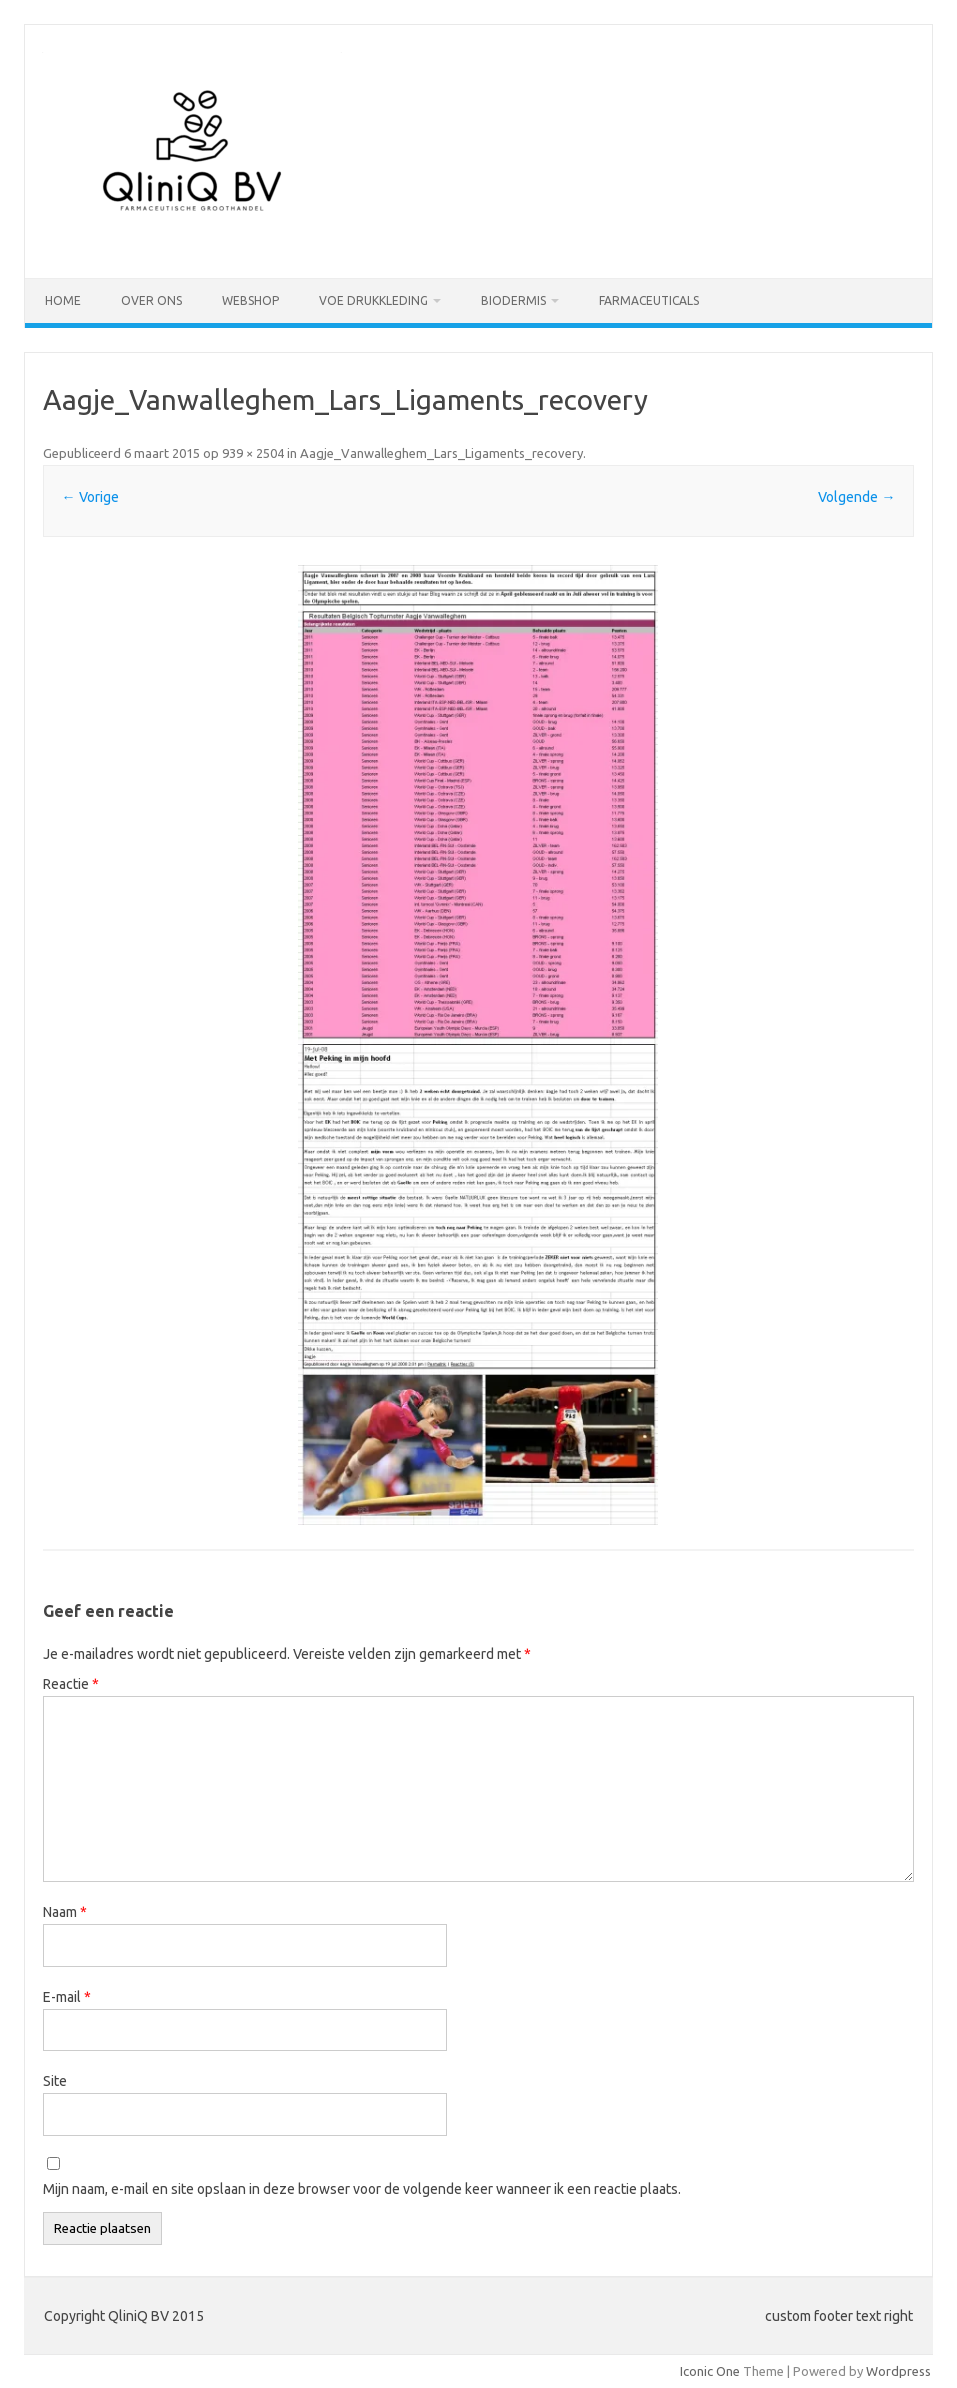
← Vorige (90, 497)
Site (55, 2081)
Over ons (151, 300)
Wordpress (898, 2371)
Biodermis (513, 300)
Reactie (71, 1684)
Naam (65, 1912)
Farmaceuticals (649, 300)
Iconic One (710, 2371)
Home (63, 300)
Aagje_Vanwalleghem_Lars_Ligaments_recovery (441, 453)
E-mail (67, 1997)
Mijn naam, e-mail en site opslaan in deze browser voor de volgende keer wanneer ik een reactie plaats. (362, 2189)
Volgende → (856, 497)
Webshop (250, 300)
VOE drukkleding (373, 300)
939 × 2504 (253, 453)
